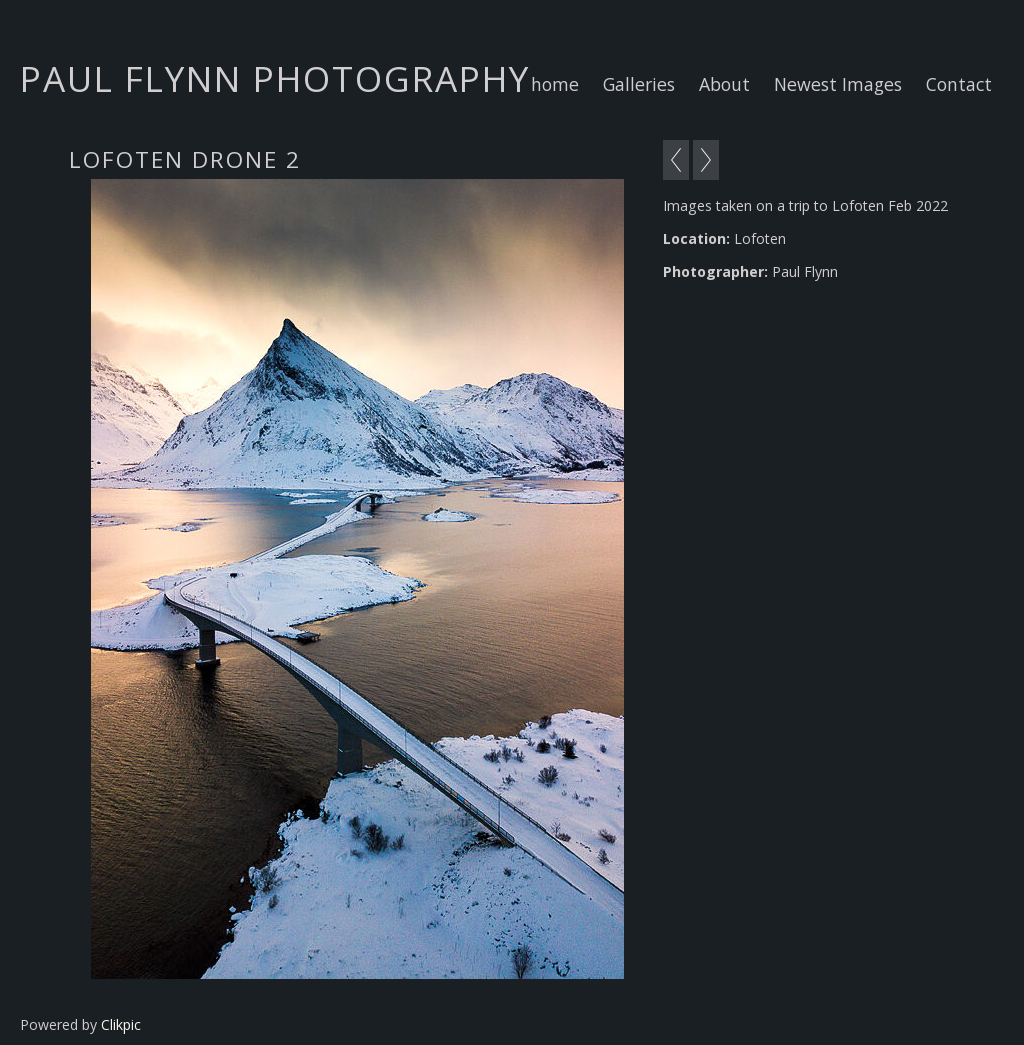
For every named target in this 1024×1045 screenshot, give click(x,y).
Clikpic (121, 1024)
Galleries (639, 84)
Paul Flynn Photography (275, 78)
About (724, 84)
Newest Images (838, 84)
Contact (959, 84)
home (555, 84)
